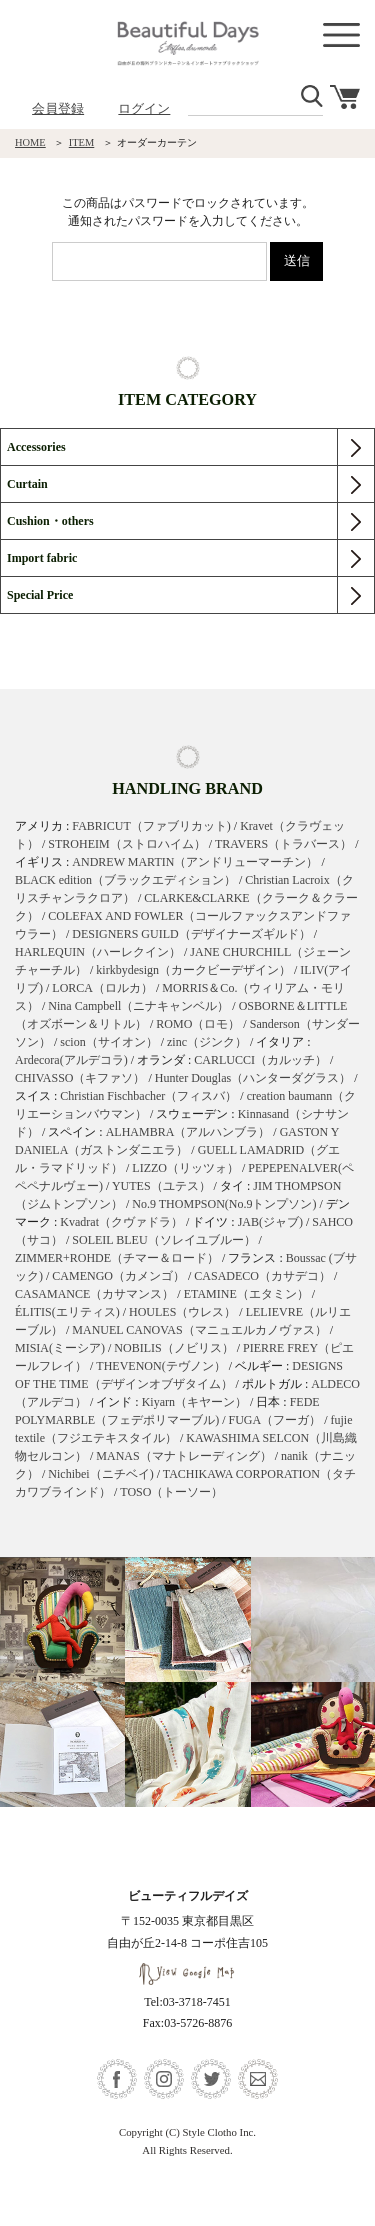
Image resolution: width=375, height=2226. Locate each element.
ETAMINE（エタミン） (246, 1294)
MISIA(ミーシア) (60, 1348)
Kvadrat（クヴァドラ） (121, 1222)
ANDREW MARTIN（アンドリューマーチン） (195, 862)
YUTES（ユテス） (161, 1186)
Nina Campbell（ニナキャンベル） (138, 1006)
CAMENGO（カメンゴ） (118, 1276)
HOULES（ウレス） (182, 1312)
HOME (30, 142)
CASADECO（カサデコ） (262, 1276)
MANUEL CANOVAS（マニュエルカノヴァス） (199, 1330)
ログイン (144, 108)
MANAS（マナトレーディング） (183, 1456)
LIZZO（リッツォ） (185, 1168)
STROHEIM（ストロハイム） (126, 844)
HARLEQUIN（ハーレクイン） (98, 952)
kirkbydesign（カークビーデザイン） (193, 970)
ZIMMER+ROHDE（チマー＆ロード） (117, 1258)
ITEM (82, 142)
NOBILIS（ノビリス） (173, 1348)
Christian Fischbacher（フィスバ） (148, 1096)
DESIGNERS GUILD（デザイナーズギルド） (191, 934)
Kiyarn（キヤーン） (194, 1402)
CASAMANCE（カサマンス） (94, 1294)
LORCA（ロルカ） (102, 988)
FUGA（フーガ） (274, 1420)
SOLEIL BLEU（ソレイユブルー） (163, 1240)
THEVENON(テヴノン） (160, 1366)
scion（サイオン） (108, 1042)
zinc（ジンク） (207, 1042)
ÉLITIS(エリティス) (67, 1312)
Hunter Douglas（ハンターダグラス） (253, 1078)
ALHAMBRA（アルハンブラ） (188, 1132)
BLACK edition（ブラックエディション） (125, 880)
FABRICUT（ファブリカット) (151, 826)
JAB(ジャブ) (270, 1222)
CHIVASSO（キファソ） (80, 1078)
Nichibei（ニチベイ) (100, 1474)
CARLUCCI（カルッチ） (260, 1060)
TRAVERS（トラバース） (283, 844)
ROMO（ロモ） (198, 1024)
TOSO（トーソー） (171, 1492)
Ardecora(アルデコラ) (71, 1060)
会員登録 (58, 108)
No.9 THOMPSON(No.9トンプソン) (224, 1204)
